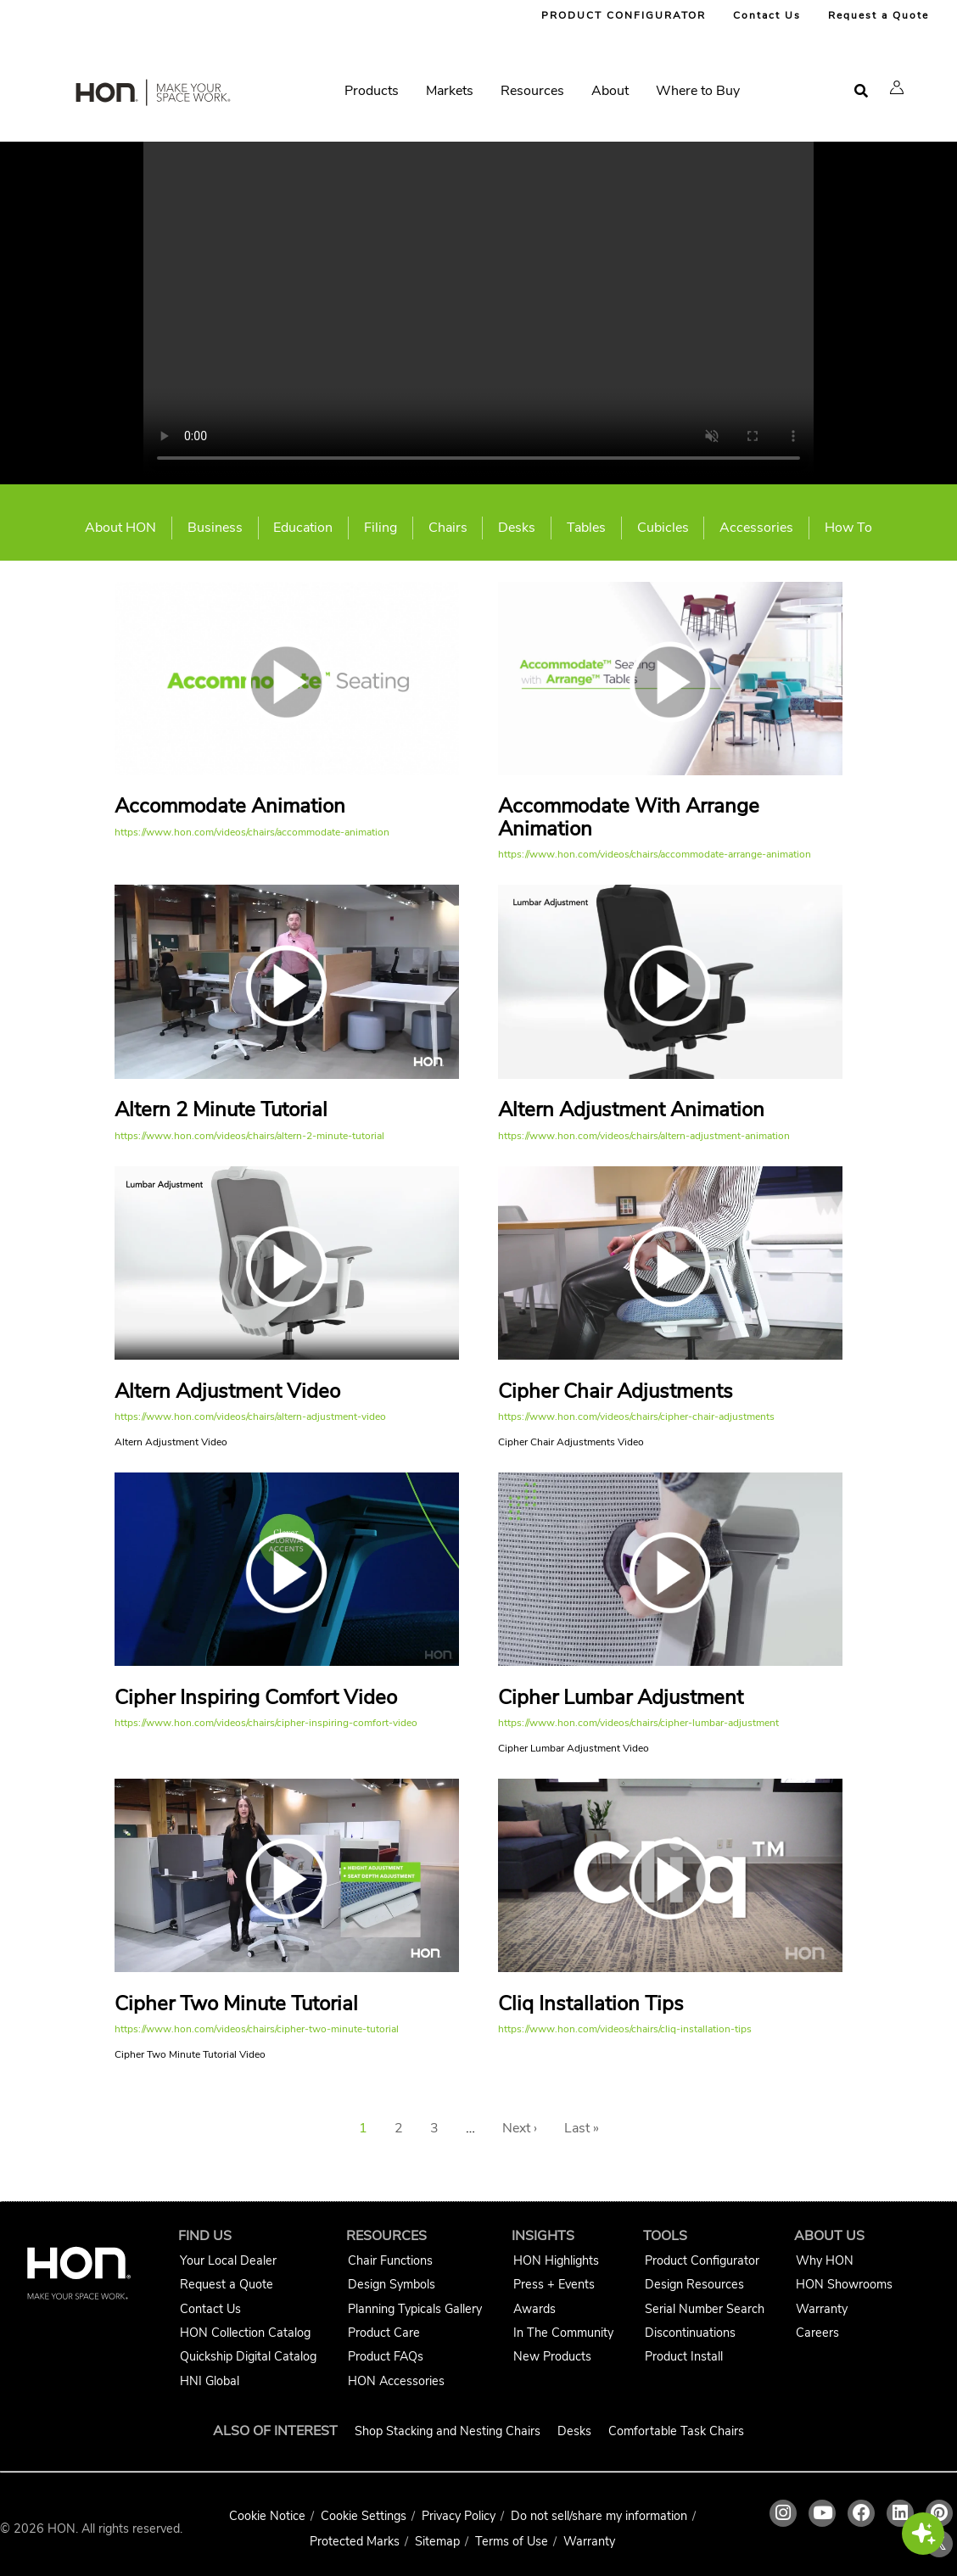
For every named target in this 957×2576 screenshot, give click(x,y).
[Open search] (861, 91)
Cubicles (663, 527)
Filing (380, 527)
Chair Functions (390, 2260)
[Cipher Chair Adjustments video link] (670, 1355)
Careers (817, 2332)
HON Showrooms (844, 2284)
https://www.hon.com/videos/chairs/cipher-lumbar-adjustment (638, 1722)
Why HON (824, 2260)
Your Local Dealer (228, 2260)
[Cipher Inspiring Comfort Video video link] (287, 1661)
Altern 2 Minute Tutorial (221, 1109)
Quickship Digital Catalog (248, 2356)
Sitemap (437, 2541)
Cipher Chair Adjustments (615, 1391)
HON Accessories (396, 2380)
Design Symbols (391, 2284)
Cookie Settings (363, 2515)
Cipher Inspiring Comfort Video (256, 1697)
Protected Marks (355, 2541)
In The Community (563, 2332)
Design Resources (694, 2284)
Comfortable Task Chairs (676, 2430)
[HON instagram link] (783, 2513)
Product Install (684, 2356)
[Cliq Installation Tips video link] (670, 1968)
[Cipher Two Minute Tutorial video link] (287, 1968)
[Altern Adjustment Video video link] (287, 1355)
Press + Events (554, 2284)
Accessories (756, 527)
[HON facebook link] (861, 2513)
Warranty (822, 2308)
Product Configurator (702, 2260)
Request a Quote (878, 15)
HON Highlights (556, 2260)
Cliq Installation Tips (591, 2003)
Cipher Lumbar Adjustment (620, 1697)
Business (215, 527)
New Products (552, 2356)
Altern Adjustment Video (227, 1391)
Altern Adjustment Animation (631, 1109)
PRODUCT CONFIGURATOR (623, 15)
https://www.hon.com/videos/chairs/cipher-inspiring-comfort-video (266, 1722)
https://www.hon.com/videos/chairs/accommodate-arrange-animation (654, 854)
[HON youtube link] (822, 2513)
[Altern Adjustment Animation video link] (670, 1074)
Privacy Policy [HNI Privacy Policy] (458, 2515)
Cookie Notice (267, 2515)
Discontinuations (690, 2332)
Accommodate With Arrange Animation (628, 817)
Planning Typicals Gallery (415, 2308)
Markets (449, 90)
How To (848, 527)
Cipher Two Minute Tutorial (236, 2003)
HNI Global (209, 2380)
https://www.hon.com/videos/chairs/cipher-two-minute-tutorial (257, 2029)
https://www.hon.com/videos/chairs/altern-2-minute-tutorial (249, 1136)
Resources (532, 90)
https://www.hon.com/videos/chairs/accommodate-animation (252, 832)
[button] (896, 87)
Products (371, 90)
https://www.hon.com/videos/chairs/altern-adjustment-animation (644, 1136)
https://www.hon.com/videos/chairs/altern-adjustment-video (250, 1416)
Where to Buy (698, 90)
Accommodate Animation (230, 806)
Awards (534, 2308)
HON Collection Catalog (245, 2332)
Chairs (447, 527)
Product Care (384, 2332)
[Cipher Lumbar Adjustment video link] (670, 1661)
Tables (586, 527)
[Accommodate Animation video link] (287, 771)
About (610, 90)
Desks (516, 527)
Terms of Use (511, 2541)
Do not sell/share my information (599, 2515)
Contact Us (767, 15)
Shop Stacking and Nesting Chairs (447, 2430)
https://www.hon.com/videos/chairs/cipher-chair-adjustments (636, 1416)
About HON (120, 527)
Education (303, 527)
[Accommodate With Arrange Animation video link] (670, 771)
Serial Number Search (704, 2308)
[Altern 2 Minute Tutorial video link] (287, 1074)
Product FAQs (385, 2356)
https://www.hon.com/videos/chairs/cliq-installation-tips (625, 2029)
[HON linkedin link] (900, 2513)
